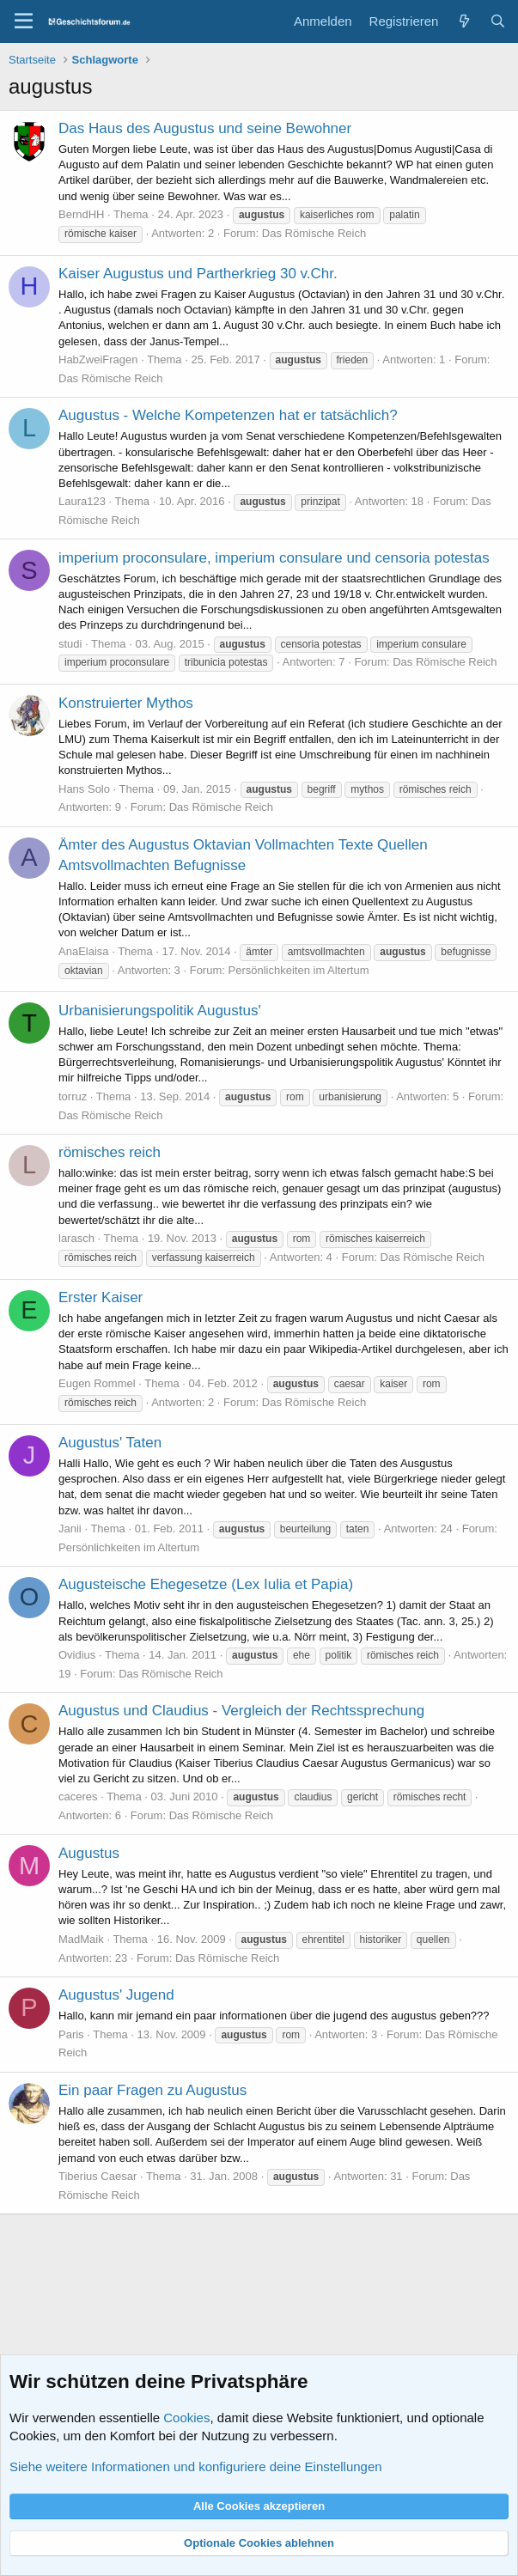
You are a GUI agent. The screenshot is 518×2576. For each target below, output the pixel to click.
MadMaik (81, 1939)
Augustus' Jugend (116, 1995)
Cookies (186, 2417)
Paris (71, 2034)
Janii (70, 1528)
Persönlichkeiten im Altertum (299, 970)
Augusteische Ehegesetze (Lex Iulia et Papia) (205, 1584)
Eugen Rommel (97, 1383)
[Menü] (23, 21)
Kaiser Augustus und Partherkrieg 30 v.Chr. (198, 273)
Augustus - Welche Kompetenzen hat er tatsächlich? (228, 415)
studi (70, 643)
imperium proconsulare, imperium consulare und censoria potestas (274, 558)
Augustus (88, 1853)
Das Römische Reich (314, 233)
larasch (76, 1238)
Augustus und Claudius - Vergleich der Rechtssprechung (241, 1710)
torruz (72, 1096)
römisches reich (109, 1152)
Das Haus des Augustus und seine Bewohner (204, 128)
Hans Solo (84, 789)
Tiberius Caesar (97, 2176)
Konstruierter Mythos (125, 703)
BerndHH (81, 214)
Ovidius (76, 1654)
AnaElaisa (83, 951)
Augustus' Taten (109, 1442)
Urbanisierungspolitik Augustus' (159, 1010)
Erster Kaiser (100, 1297)
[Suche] (498, 21)
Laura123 (82, 501)
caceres (78, 1796)
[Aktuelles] (463, 21)
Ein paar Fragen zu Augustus (152, 2090)
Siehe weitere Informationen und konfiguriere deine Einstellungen (195, 2466)
